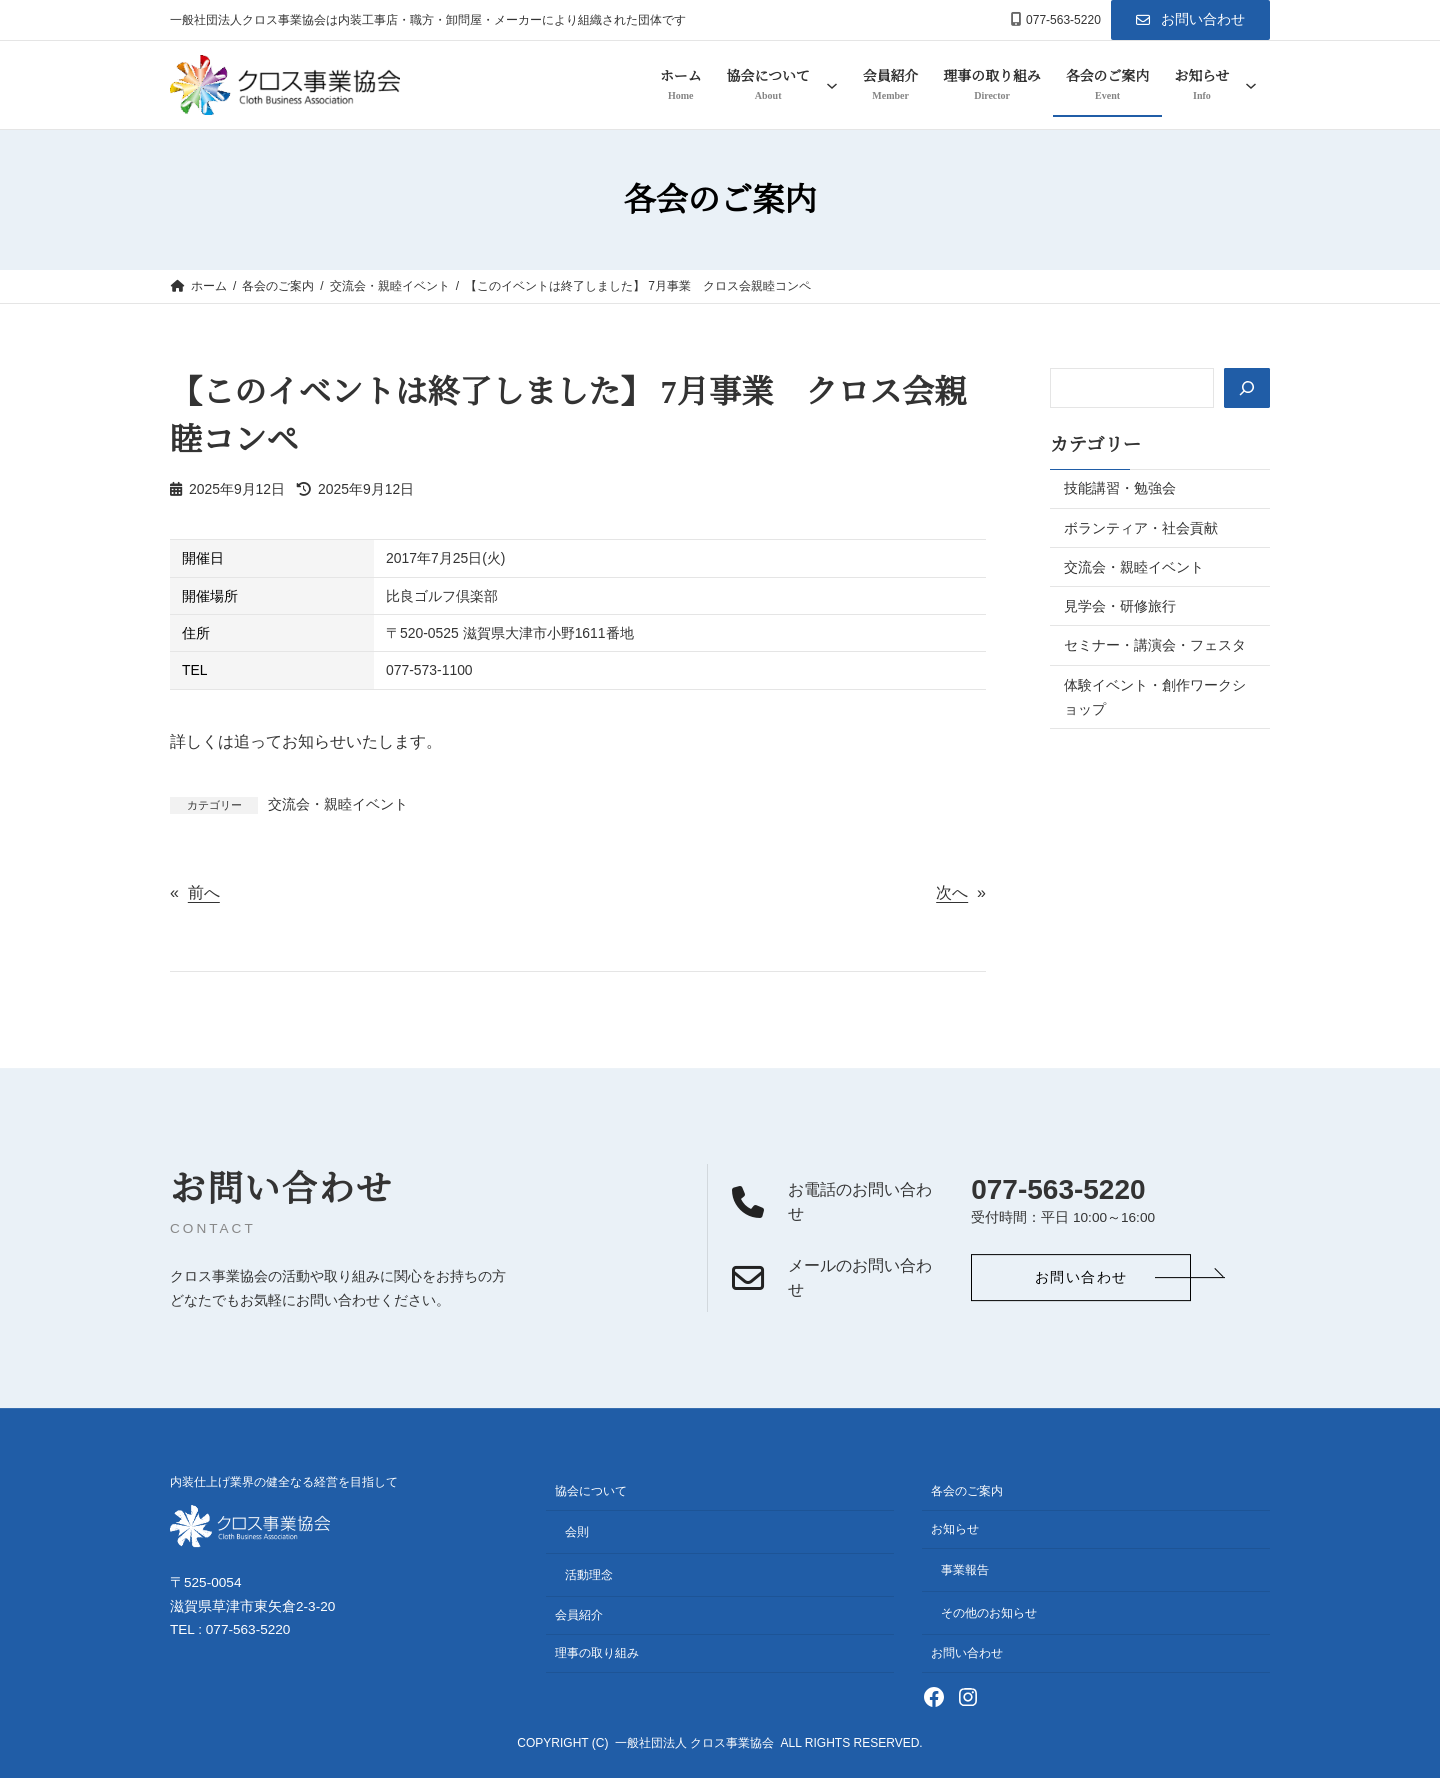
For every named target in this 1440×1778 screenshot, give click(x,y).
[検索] (1246, 388)
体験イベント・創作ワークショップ (1155, 697)
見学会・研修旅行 (1120, 606)
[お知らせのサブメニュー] (1251, 85)
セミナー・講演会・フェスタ (1155, 645)
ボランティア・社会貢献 (1141, 528)
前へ (204, 892)
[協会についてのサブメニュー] (832, 85)
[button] (1190, 20)
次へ (952, 892)
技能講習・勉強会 (1120, 488)
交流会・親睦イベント (338, 804)
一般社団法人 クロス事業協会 (694, 1744)
